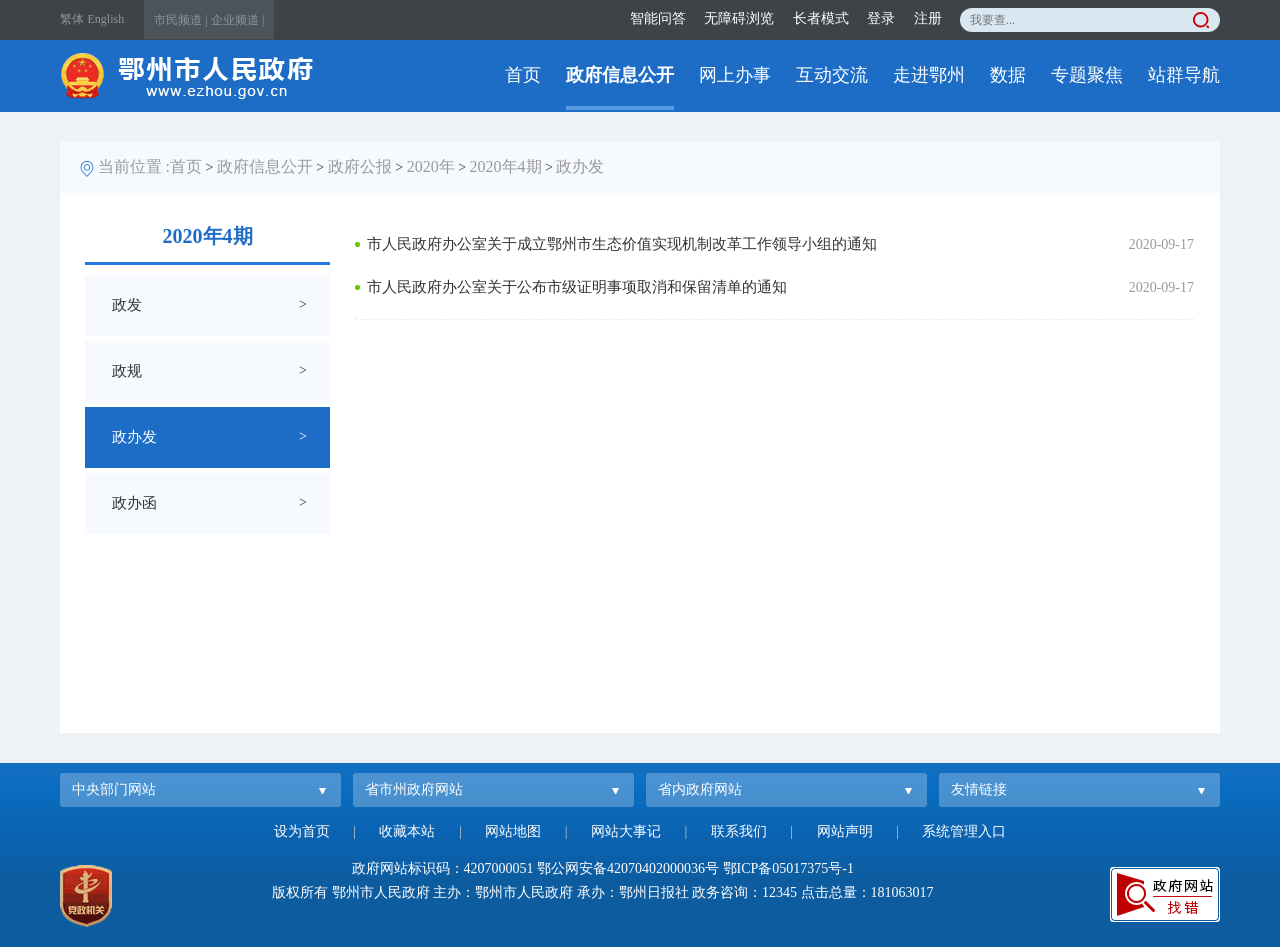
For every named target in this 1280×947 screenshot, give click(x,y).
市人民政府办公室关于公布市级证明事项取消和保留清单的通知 (577, 287)
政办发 (580, 166)
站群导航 (1184, 75)
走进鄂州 (929, 75)
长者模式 (821, 18)
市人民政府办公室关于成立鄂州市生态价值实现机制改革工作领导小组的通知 (622, 244)
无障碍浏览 (739, 18)
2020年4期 (506, 166)
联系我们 (739, 831)
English (106, 19)
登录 (881, 18)
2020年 (431, 166)
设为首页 (302, 831)
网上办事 (735, 75)
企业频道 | (237, 20)
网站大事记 (626, 831)
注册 (928, 18)
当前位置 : (134, 166)
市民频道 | (180, 20)
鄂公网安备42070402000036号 (628, 868)
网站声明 (845, 831)
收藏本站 (407, 831)
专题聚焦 (1087, 75)
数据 (1008, 75)
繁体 (72, 19)
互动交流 (832, 75)
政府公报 (360, 166)
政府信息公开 (620, 75)
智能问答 (658, 18)
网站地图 (513, 831)
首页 (523, 75)
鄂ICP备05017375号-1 (788, 868)
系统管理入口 (964, 831)
